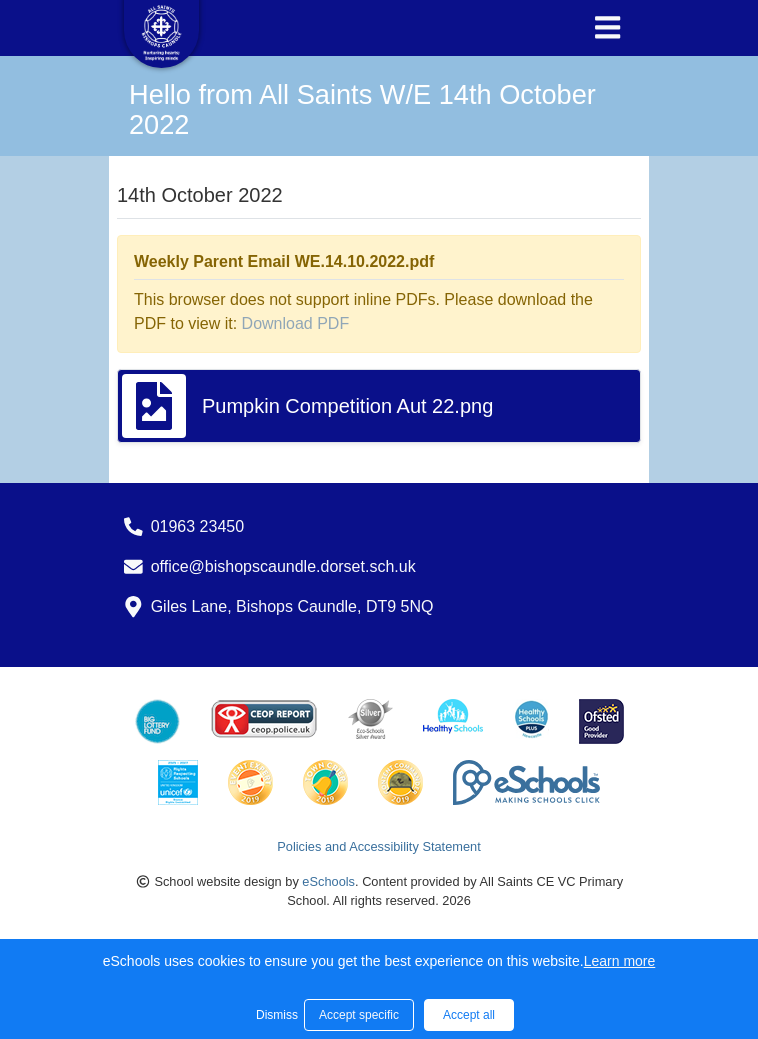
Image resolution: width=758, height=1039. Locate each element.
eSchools (328, 881)
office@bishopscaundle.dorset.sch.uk (283, 566)
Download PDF (296, 323)
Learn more (620, 961)
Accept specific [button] (359, 1015)
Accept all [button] (469, 1015)
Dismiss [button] (275, 1015)
